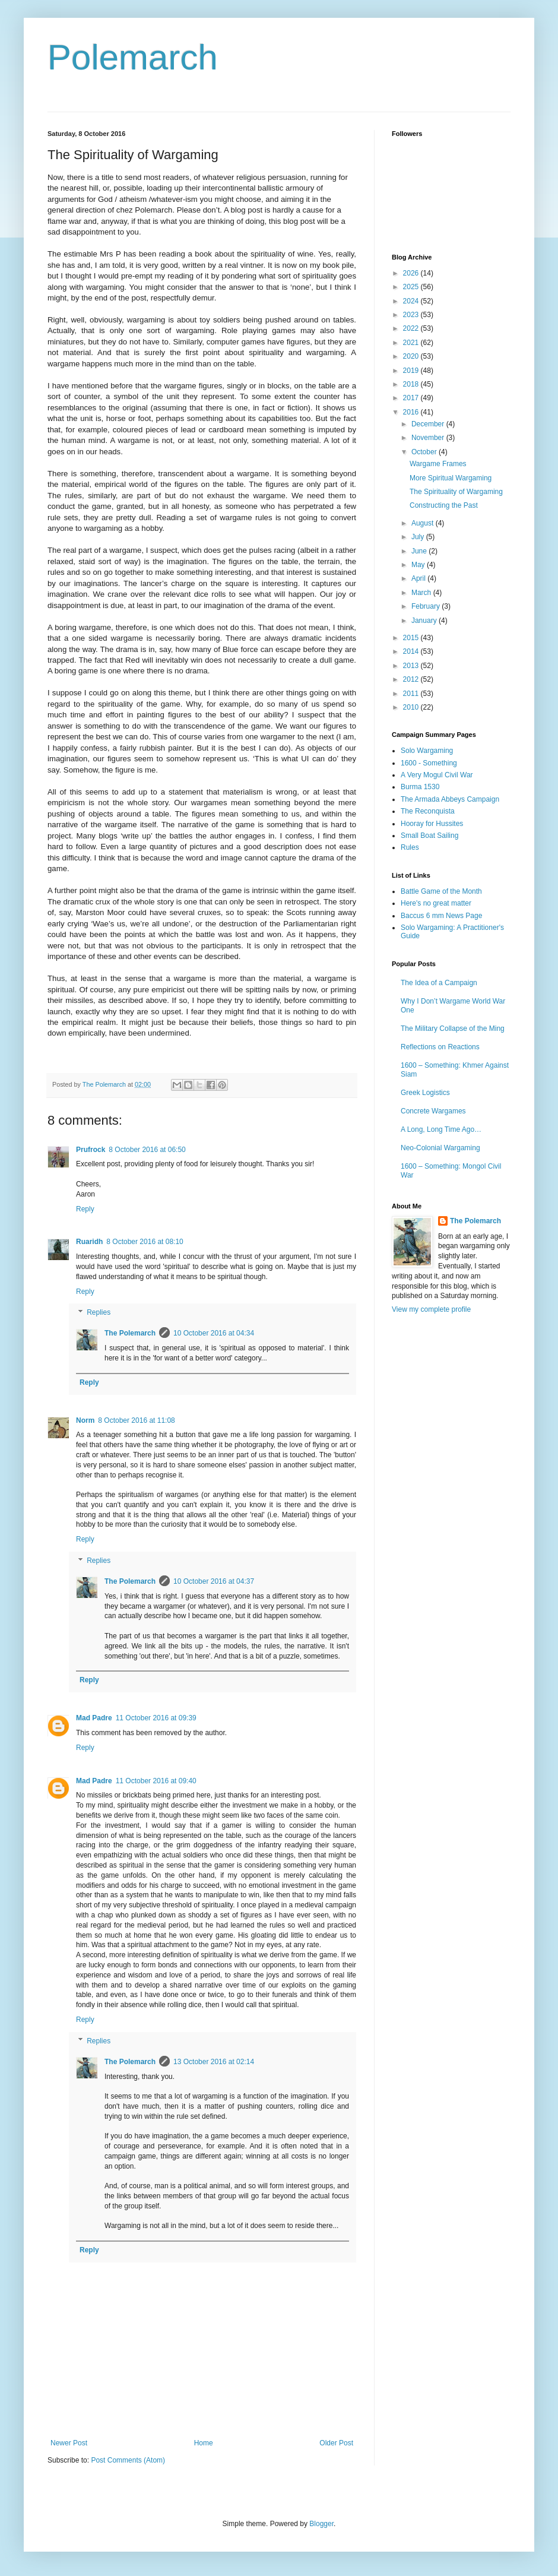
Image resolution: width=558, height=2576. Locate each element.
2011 (412, 693)
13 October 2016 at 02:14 (213, 2062)
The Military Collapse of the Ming (453, 1028)
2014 (412, 651)
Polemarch (132, 57)
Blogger (321, 2524)
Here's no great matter (436, 903)
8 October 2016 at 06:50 (147, 1149)
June (420, 551)
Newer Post (68, 2443)
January (425, 620)
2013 (412, 666)
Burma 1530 (420, 787)
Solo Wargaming (427, 750)
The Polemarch (130, 1333)
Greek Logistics (425, 1092)
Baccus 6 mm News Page (441, 916)
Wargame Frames (438, 464)
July (418, 537)
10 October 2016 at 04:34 (213, 1333)
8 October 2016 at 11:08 (136, 1420)
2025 (412, 287)
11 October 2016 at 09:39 (156, 1718)
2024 (412, 301)
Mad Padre (94, 1718)
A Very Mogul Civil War (437, 775)
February (426, 606)
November (428, 437)
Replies (98, 1313)
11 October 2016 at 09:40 (156, 1781)
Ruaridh (89, 1242)
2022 (412, 328)
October (425, 452)
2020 (412, 356)
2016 (412, 412)
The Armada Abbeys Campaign (450, 799)
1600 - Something (429, 763)
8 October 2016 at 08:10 (144, 1242)
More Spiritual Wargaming (451, 478)
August (423, 523)
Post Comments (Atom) (128, 2460)
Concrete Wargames (433, 1111)
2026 (412, 273)
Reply (85, 1209)
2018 (412, 384)
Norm (85, 1420)
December (428, 424)
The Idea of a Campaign (439, 983)
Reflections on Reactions (440, 1047)
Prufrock (90, 1149)
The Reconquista (428, 811)
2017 (412, 398)
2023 (412, 315)
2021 (412, 342)
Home (203, 2443)
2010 (412, 707)
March (422, 592)
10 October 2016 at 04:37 (213, 1581)
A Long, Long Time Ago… (441, 1129)
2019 (412, 370)
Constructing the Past (444, 505)
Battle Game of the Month (441, 891)
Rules (410, 847)
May (419, 565)
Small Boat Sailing (429, 835)
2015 (412, 638)
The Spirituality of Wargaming (456, 492)
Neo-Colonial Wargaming (440, 1148)
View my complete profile (431, 1309)
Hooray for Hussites (432, 823)
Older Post (336, 2443)
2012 (412, 679)
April (419, 578)
